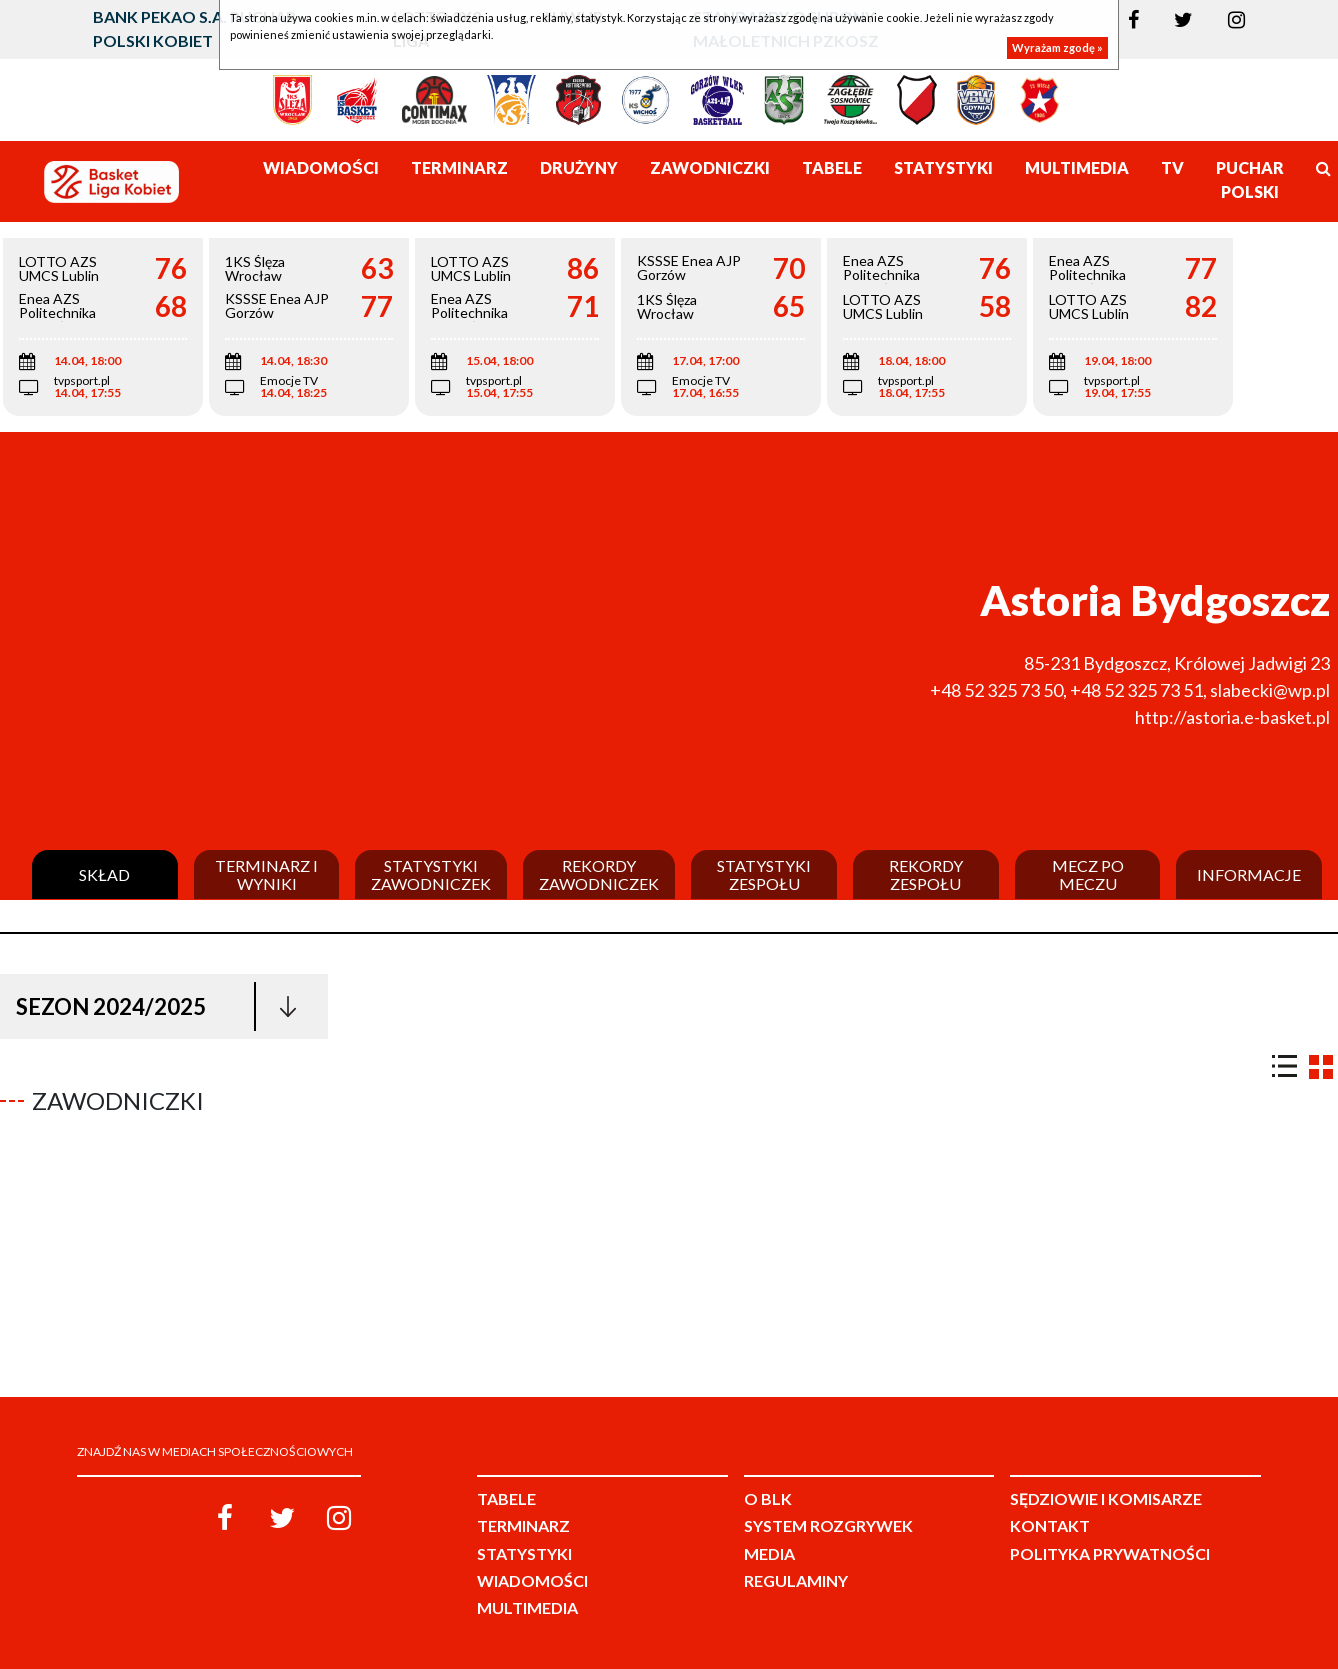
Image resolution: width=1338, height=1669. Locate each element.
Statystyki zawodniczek (431, 874)
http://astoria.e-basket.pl (1232, 717)
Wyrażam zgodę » (1057, 47)
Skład (104, 875)
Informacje (1249, 875)
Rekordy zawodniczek (599, 874)
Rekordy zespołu (926, 874)
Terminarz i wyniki (266, 874)
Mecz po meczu (1088, 874)
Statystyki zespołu (764, 874)
